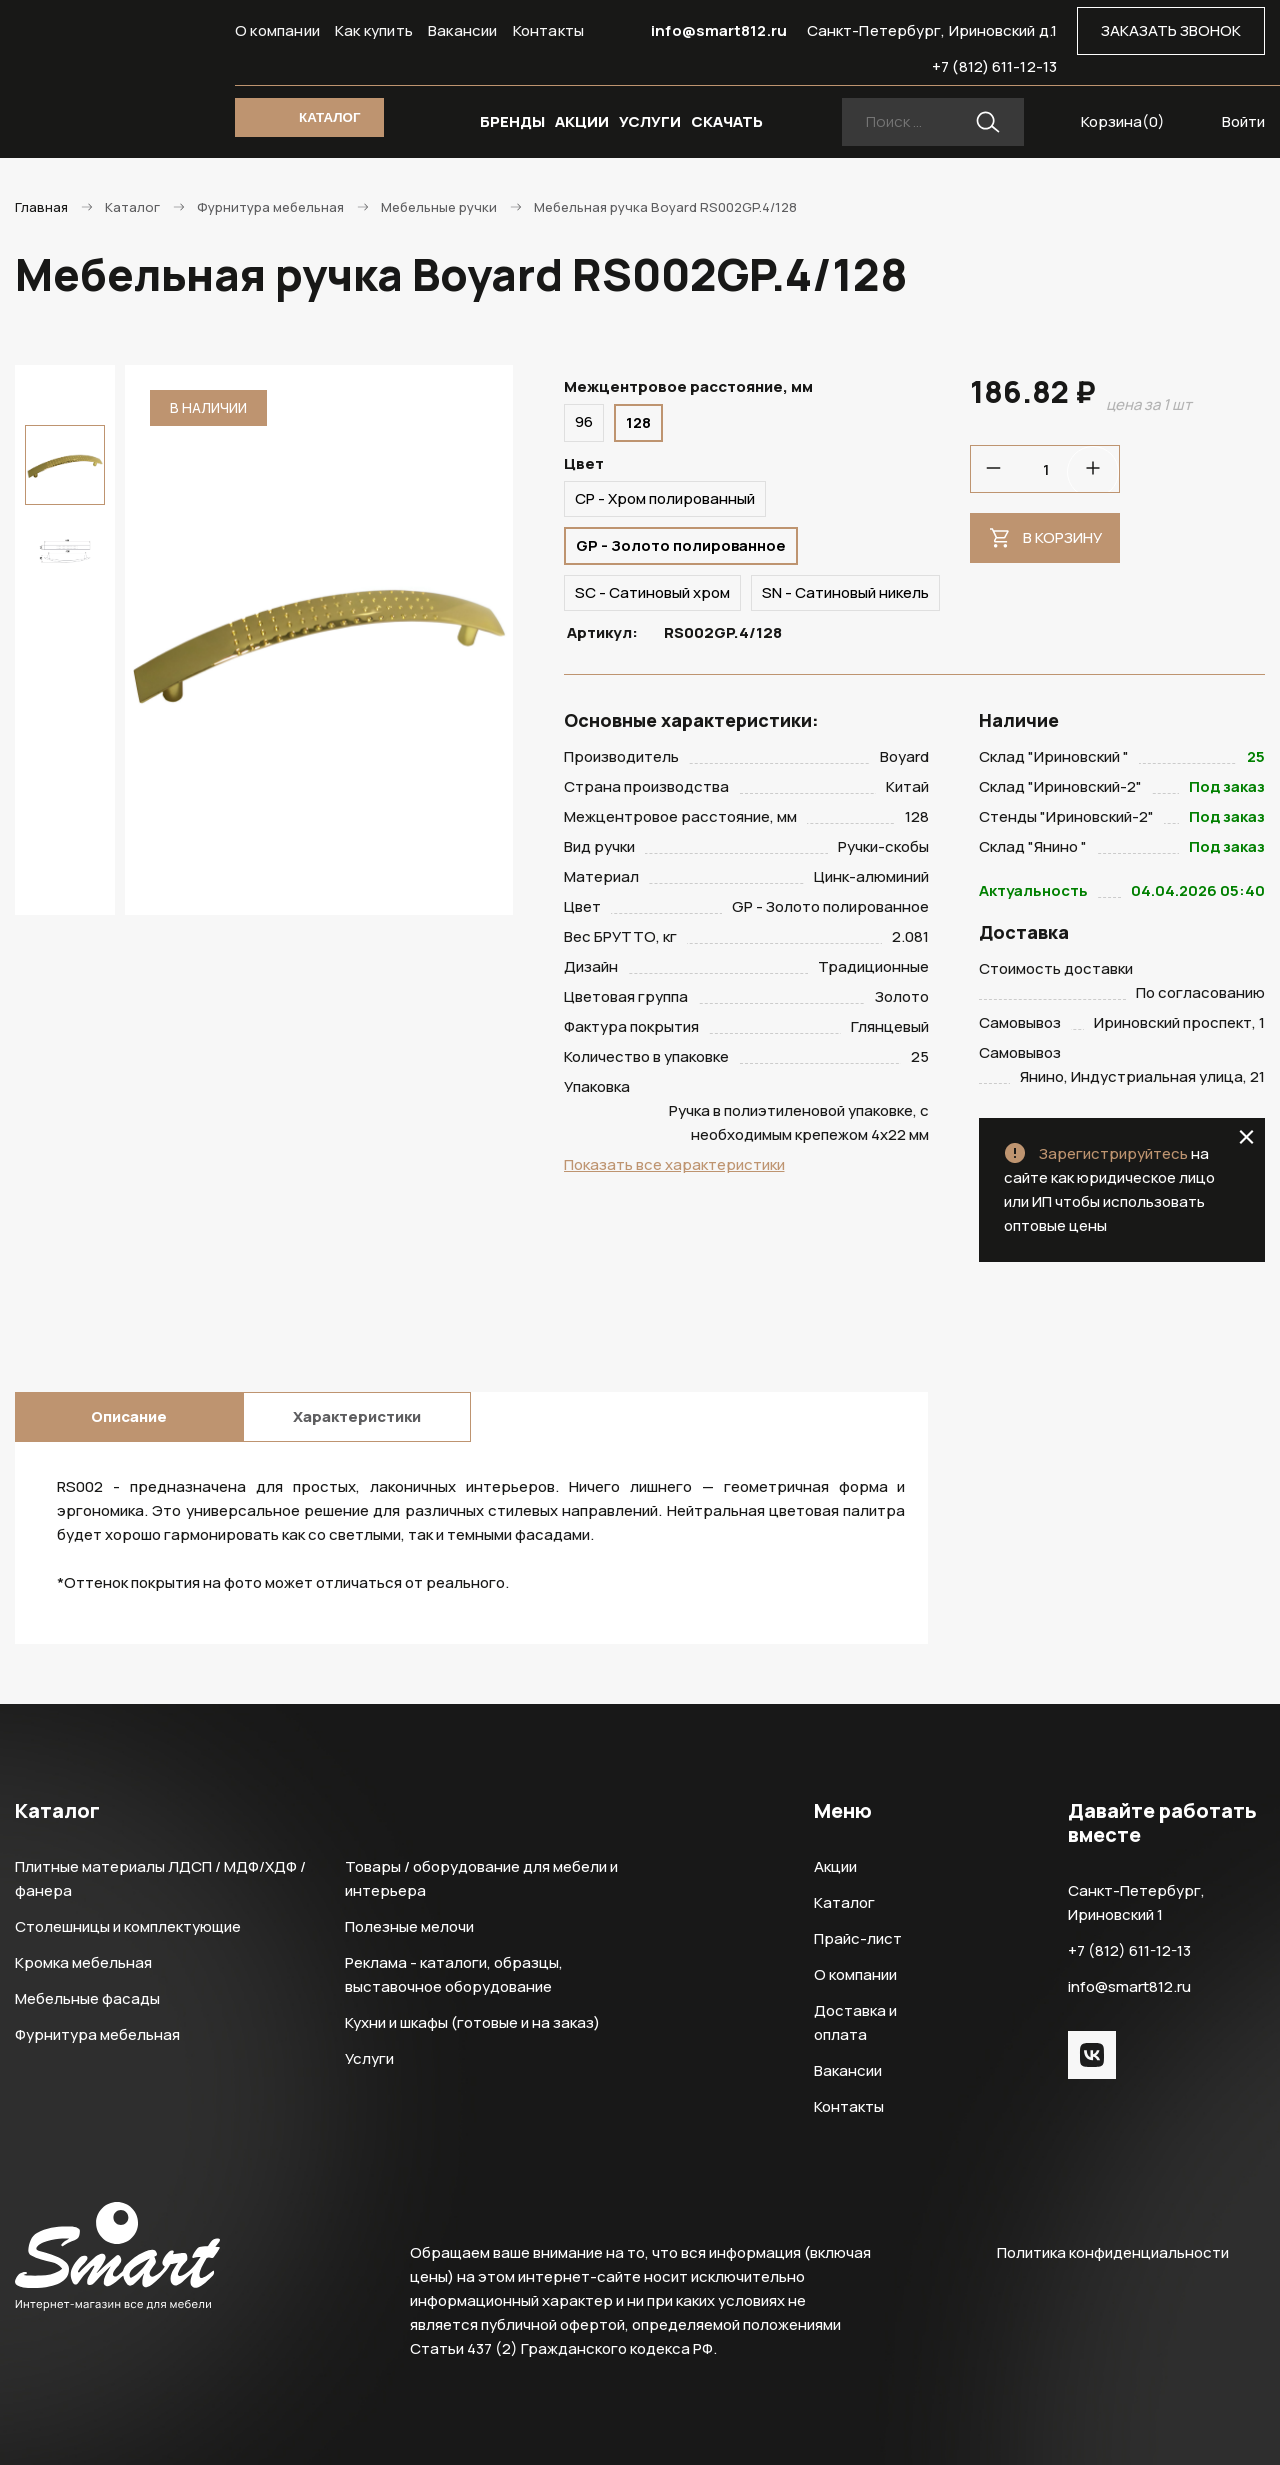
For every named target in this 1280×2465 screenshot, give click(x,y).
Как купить (374, 30)
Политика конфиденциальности (1113, 2252)
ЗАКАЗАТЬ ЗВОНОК (1171, 30)
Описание (129, 1416)
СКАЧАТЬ (727, 121)
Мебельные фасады (87, 1998)
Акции (835, 1866)
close (1246, 1137)
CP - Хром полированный (665, 498)
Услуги (369, 2058)
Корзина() (1123, 121)
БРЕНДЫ (512, 121)
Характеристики (357, 1416)
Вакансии (463, 30)
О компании (277, 30)
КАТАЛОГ (329, 117)
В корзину (1062, 537)
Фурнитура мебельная (97, 2034)
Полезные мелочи (409, 1926)
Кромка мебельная (83, 1962)
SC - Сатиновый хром (652, 592)
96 (584, 421)
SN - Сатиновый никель (845, 592)
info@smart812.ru (719, 30)
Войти (1243, 121)
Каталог (844, 1902)
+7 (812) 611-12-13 (994, 66)
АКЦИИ (582, 121)
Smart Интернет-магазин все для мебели (117, 67)
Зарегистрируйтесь (1113, 1153)
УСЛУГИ (650, 121)
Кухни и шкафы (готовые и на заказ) (472, 2022)
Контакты (549, 30)
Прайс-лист (858, 1938)
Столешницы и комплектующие (128, 1926)
